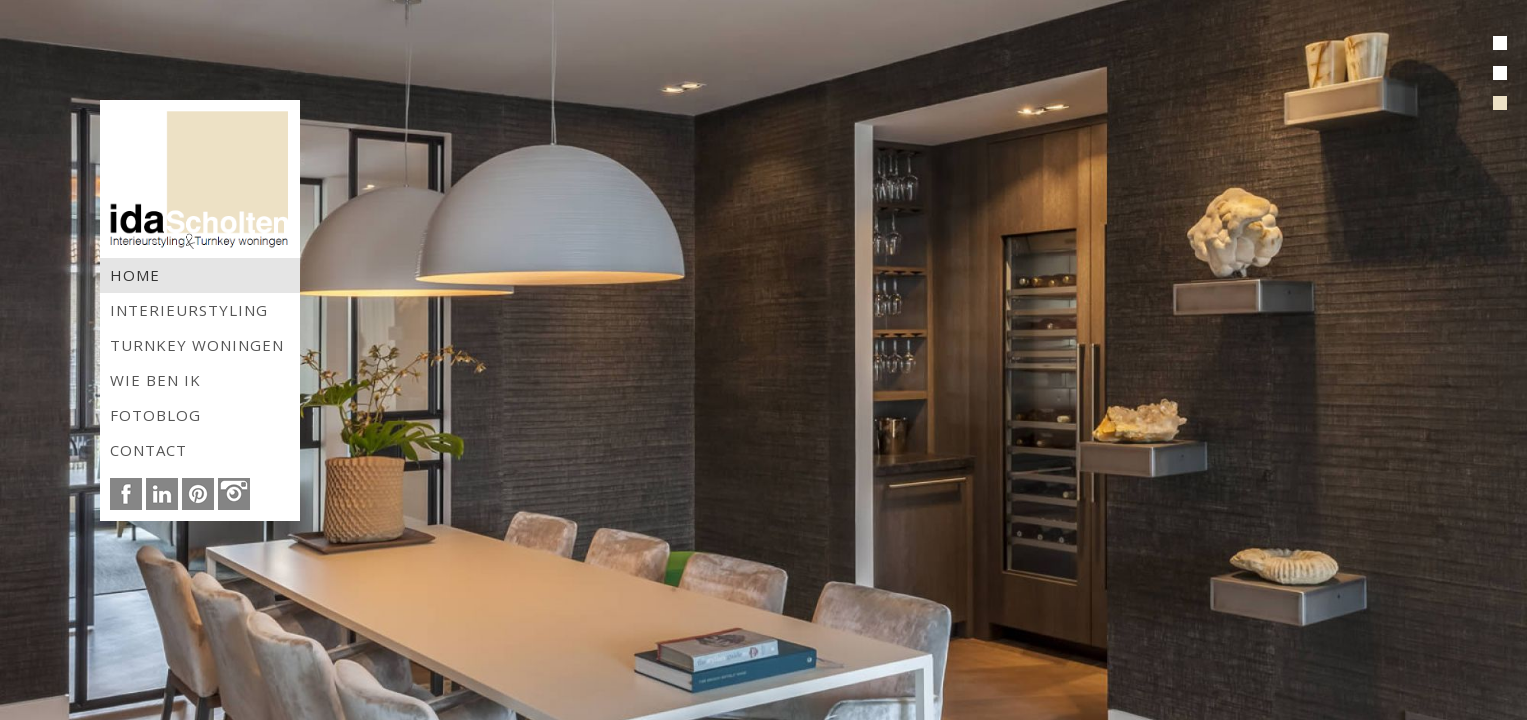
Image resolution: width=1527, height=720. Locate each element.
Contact (148, 450)
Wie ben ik (155, 380)
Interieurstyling (189, 310)
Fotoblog (155, 415)
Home (135, 275)
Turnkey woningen (197, 345)
